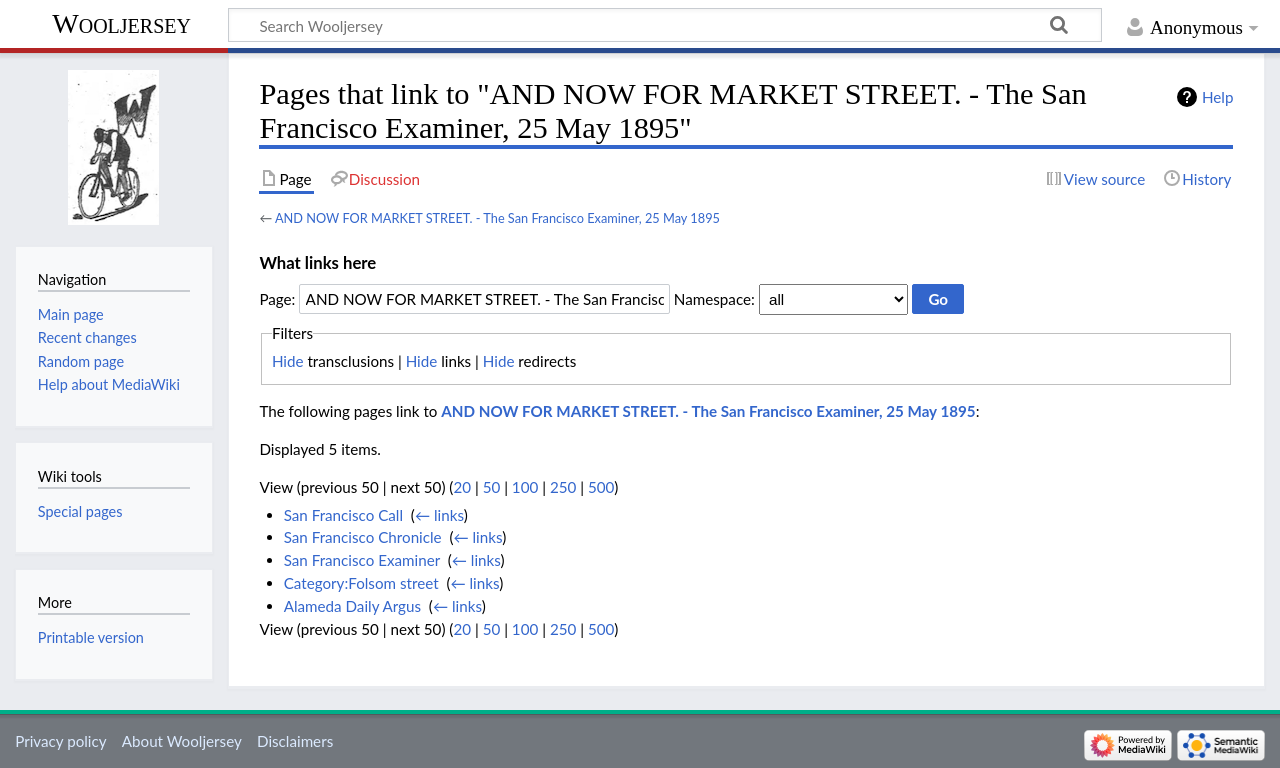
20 (462, 487)
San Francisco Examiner (362, 560)
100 (525, 487)
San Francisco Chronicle (363, 537)
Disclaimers (295, 741)
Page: (277, 299)
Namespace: (714, 299)
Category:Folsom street (361, 583)
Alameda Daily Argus (352, 606)
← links (439, 515)
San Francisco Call (343, 515)
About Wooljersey (182, 741)
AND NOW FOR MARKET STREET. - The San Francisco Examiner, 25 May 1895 (497, 218)
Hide (288, 361)
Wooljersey (121, 23)
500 (601, 487)
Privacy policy (60, 741)
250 (563, 487)
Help (1217, 97)
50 (492, 487)
